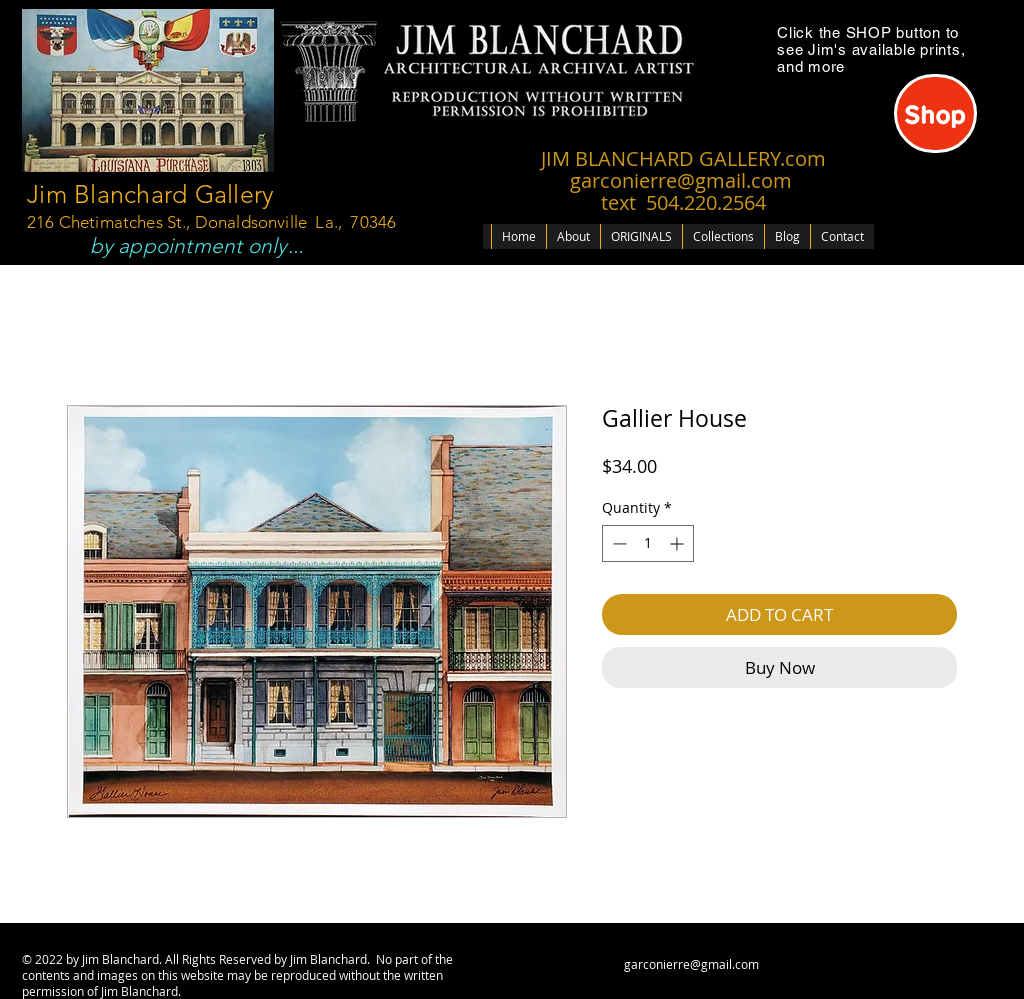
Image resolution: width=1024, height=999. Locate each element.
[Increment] (678, 543)
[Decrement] (617, 543)
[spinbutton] (648, 543)
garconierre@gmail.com (691, 964)
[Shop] (935, 113)
